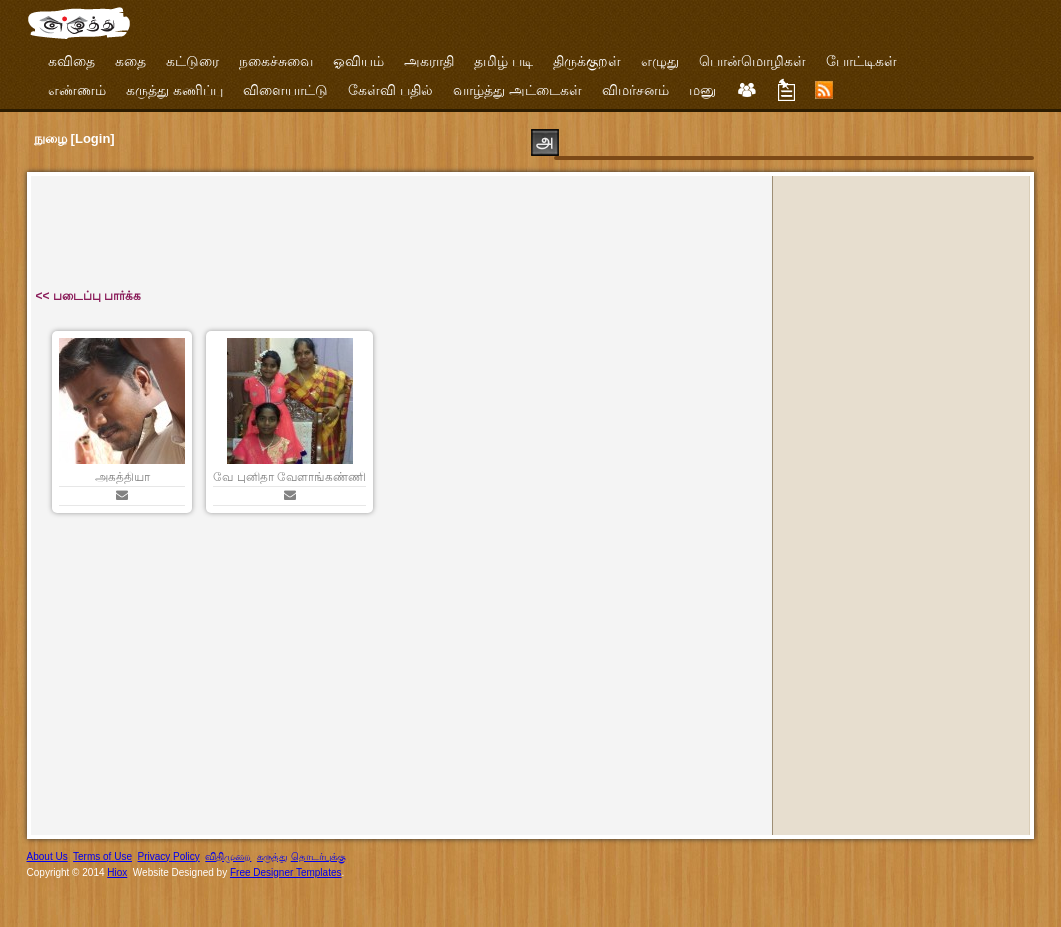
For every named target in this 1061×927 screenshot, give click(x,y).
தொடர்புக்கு (318, 856)
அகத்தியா (122, 477)
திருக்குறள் (587, 61)
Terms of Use (102, 856)
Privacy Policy (169, 856)
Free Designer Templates (286, 872)
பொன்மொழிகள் (752, 61)
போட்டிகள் (861, 61)
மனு (702, 90)
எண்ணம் (77, 90)
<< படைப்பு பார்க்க (89, 296)
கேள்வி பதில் (390, 90)
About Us (47, 856)
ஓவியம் (358, 61)
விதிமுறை (228, 856)
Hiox (117, 872)
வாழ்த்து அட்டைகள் (517, 90)
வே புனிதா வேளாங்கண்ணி (289, 477)
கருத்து (272, 856)
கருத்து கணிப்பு (174, 90)
